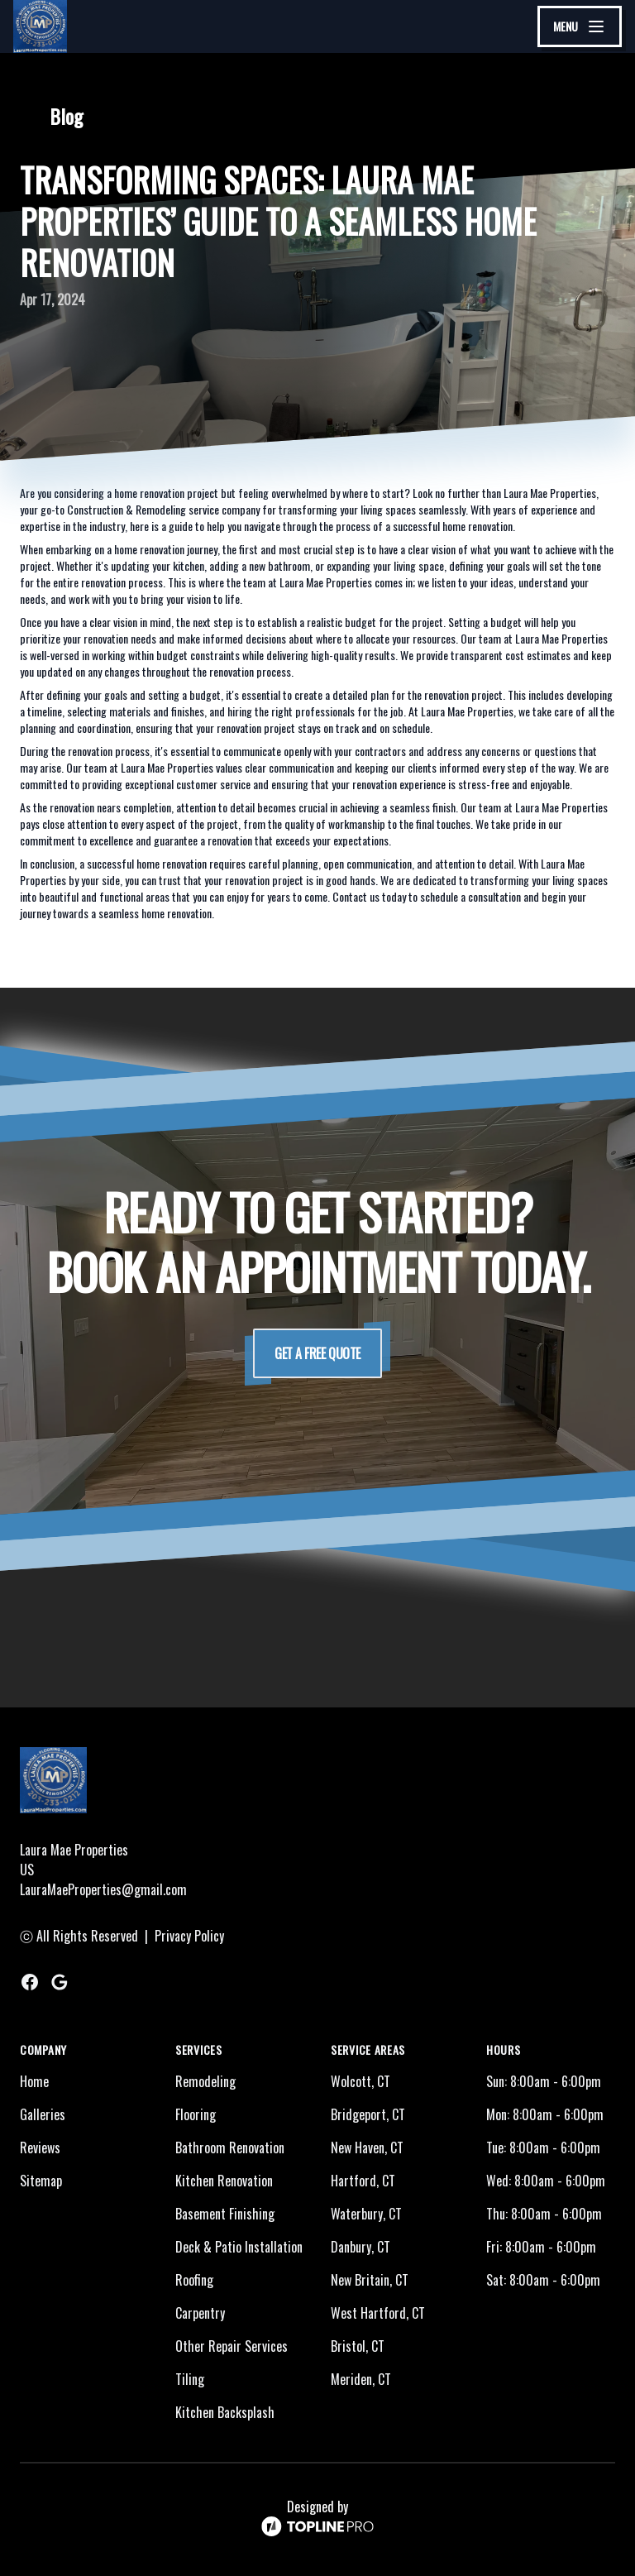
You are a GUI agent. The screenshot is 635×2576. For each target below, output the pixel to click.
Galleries (42, 2114)
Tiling (189, 2379)
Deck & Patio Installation (239, 2247)
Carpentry (200, 2313)
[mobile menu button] (579, 26)
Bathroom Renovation (229, 2147)
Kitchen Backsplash (225, 2412)
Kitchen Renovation (224, 2181)
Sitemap (41, 2181)
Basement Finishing (225, 2214)
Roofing (194, 2280)
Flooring (195, 2114)
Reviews (40, 2147)
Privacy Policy (189, 1936)
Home (34, 2081)
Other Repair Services (231, 2346)
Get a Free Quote (317, 1353)
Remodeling (205, 2081)
